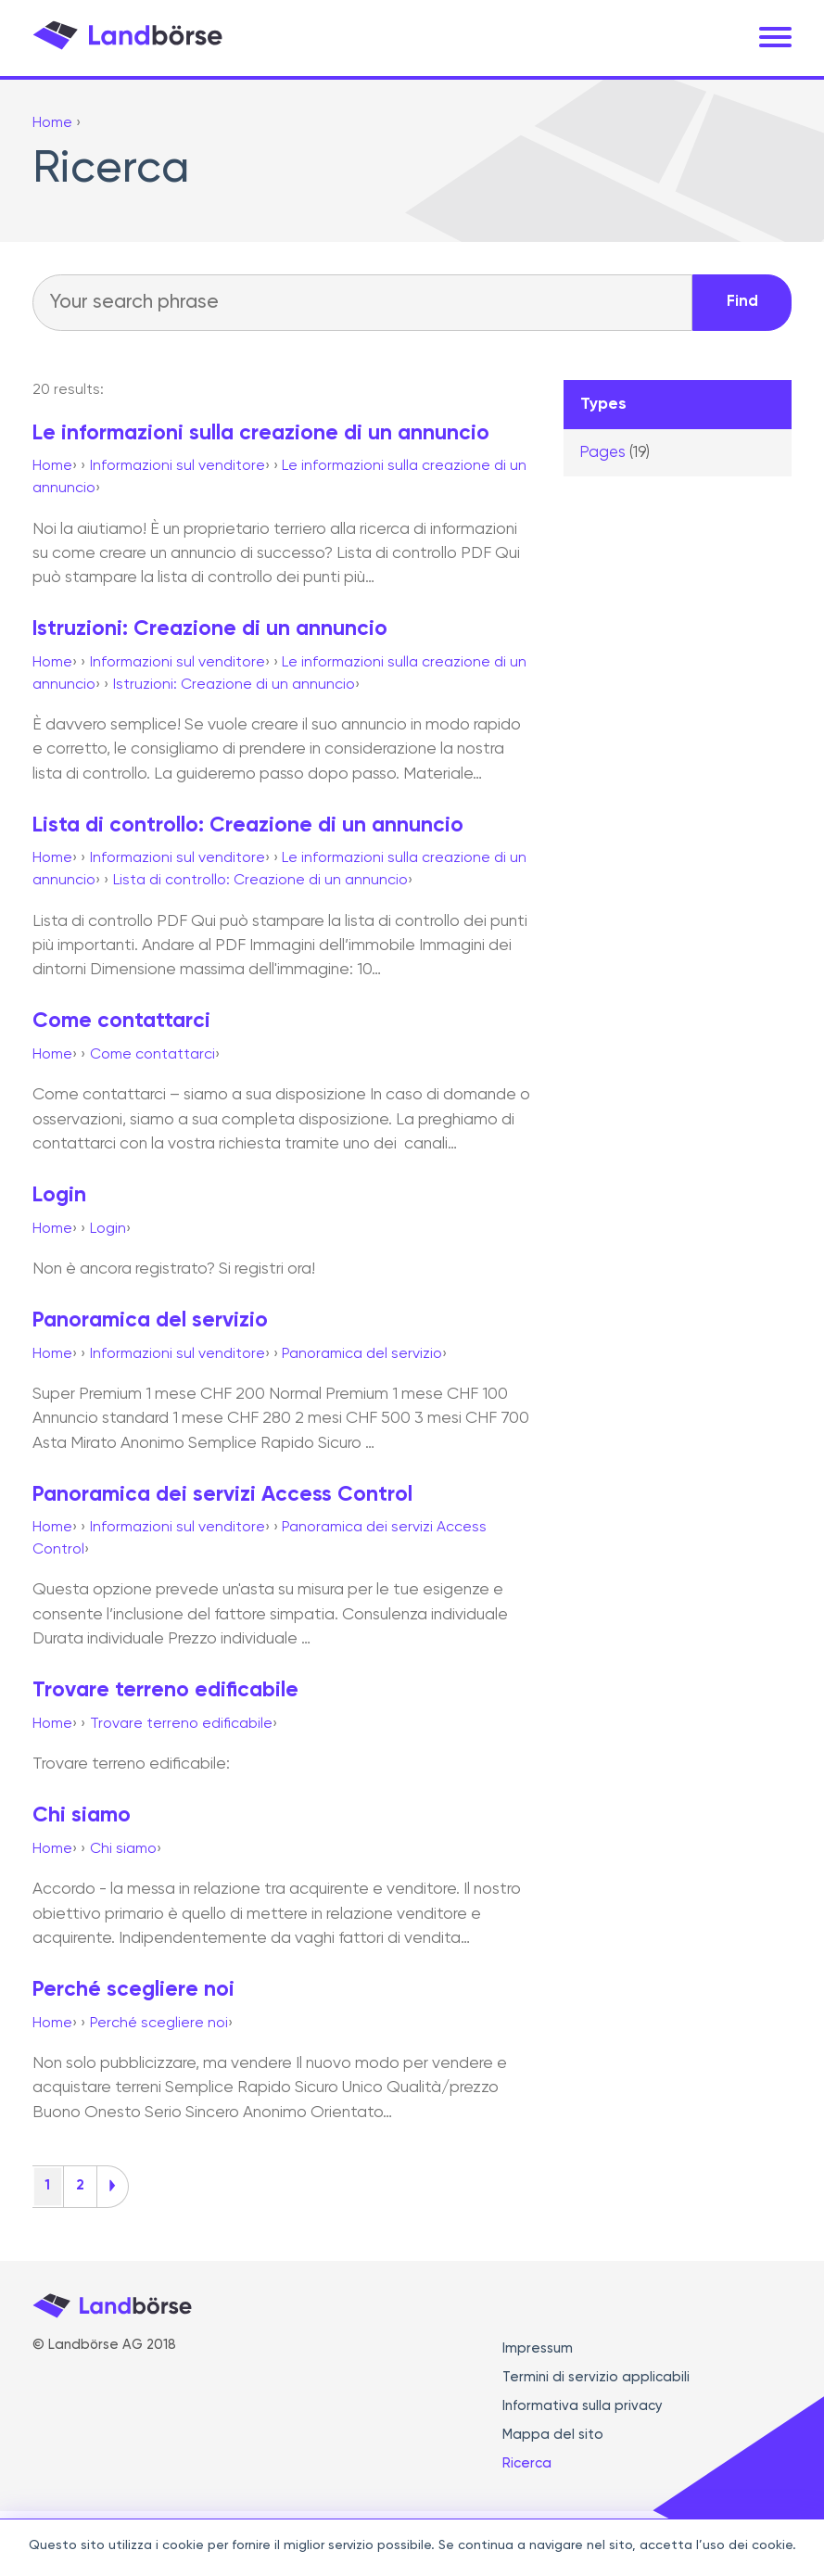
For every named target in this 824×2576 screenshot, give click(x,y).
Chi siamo (81, 1815)
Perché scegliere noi (133, 1989)
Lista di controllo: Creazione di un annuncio (247, 825)
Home (52, 466)
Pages (615, 453)
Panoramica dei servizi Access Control (222, 1494)
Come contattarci (121, 1021)
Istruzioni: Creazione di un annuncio (209, 629)
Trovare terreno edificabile (165, 1690)
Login (59, 1195)
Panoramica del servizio (150, 1320)
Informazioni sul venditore (177, 466)
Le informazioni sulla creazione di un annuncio (260, 433)
